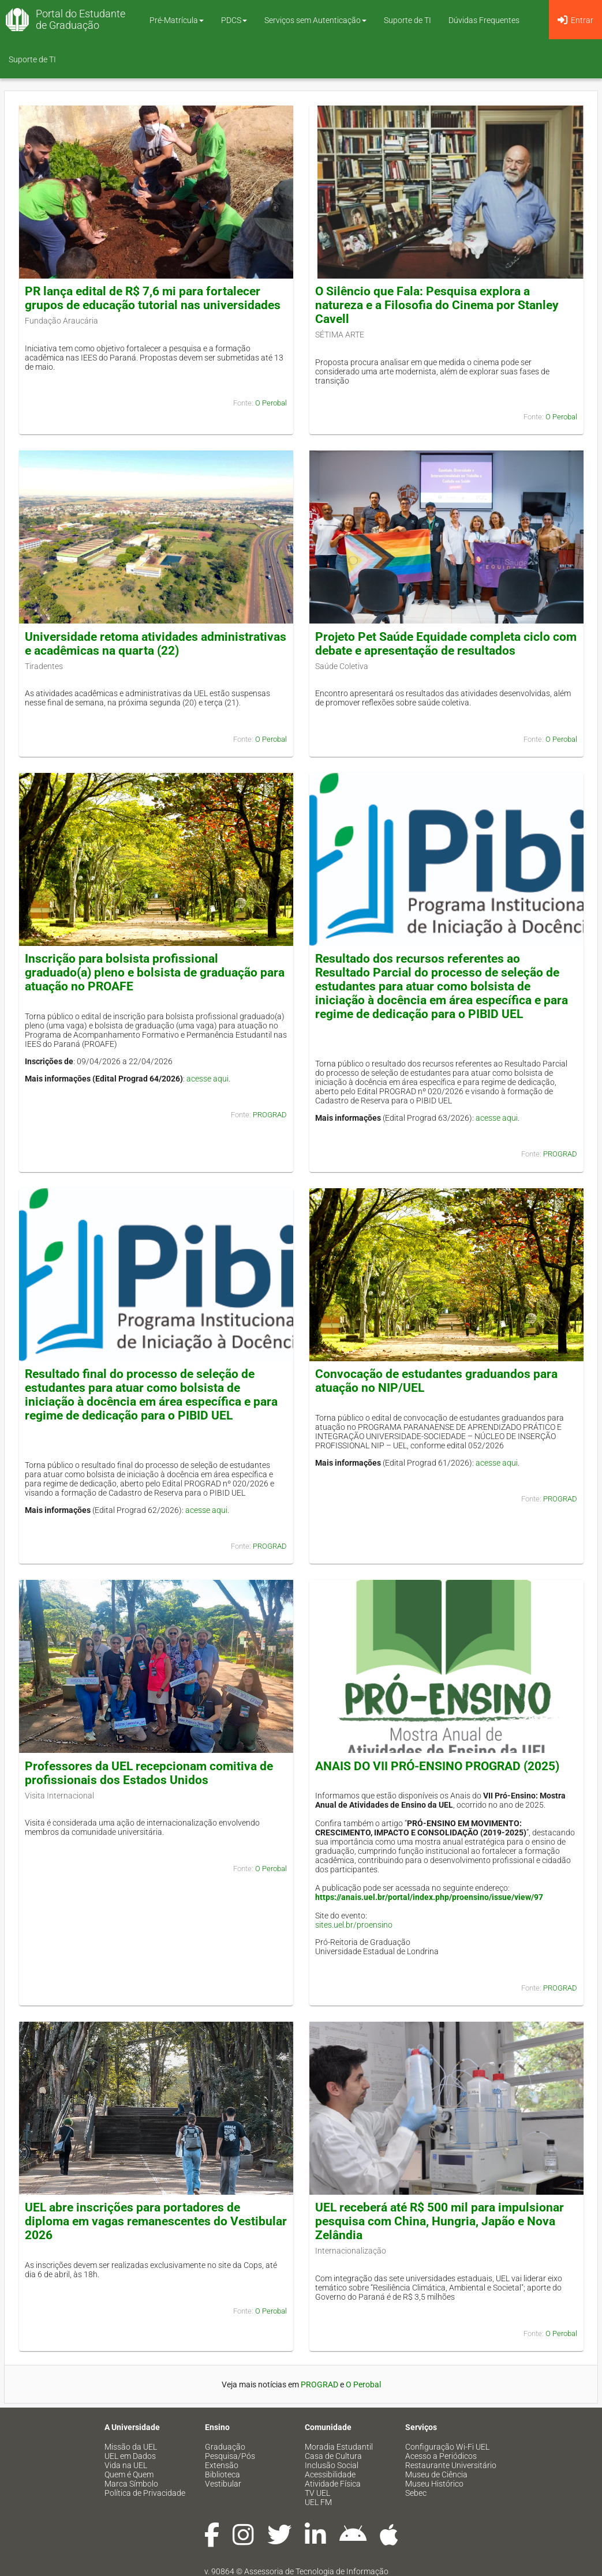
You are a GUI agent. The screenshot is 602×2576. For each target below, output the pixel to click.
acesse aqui (207, 1078)
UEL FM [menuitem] (318, 2502)
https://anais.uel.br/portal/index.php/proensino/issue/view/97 (429, 1897)
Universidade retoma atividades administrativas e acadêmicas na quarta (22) (155, 644)
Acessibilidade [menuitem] (330, 2474)
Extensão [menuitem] (221, 2465)
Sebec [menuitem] (416, 2493)
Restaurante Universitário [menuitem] (450, 2465)
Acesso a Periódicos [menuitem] (441, 2456)
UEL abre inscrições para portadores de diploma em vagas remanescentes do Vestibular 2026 (156, 2221)
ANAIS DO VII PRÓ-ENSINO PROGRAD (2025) (437, 1766)
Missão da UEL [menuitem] (130, 2446)
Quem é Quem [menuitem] (129, 2474)
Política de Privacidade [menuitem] (144, 2493)
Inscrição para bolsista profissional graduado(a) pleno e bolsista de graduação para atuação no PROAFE (155, 972)
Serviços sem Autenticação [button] (315, 20)
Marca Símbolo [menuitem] (131, 2483)
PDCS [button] (234, 20)
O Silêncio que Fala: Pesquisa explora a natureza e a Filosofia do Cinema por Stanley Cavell (437, 305)
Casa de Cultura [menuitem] (333, 2456)
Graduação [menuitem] (225, 2446)
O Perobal (271, 403)
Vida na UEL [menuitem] (125, 2465)
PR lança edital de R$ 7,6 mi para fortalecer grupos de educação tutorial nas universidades (153, 298)
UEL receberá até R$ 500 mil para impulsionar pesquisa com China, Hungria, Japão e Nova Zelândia (439, 2221)
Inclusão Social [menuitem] (331, 2465)
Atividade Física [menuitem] (333, 2483)
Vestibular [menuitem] (223, 2483)
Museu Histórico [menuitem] (434, 2483)
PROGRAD (270, 1114)
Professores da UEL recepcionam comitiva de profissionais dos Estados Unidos (149, 1773)
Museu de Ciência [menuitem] (436, 2474)
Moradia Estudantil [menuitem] (339, 2446)
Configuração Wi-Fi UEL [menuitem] (447, 2446)
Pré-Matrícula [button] (176, 20)
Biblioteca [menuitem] (222, 2474)
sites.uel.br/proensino (353, 1924)
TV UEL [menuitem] (317, 2493)
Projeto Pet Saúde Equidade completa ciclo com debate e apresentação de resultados (446, 644)
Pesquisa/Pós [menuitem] (230, 2456)
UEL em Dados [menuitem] (130, 2456)
